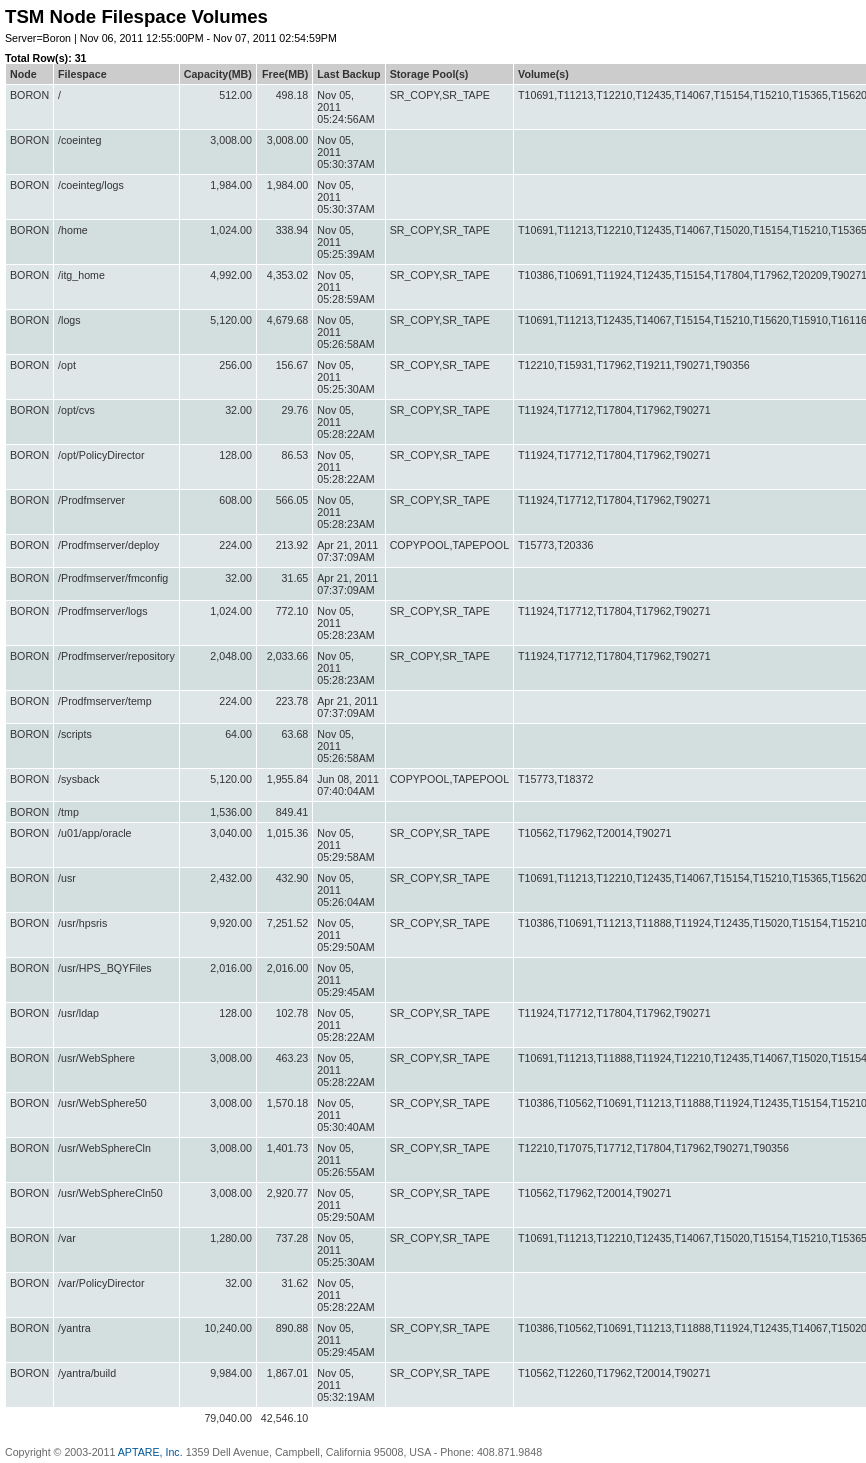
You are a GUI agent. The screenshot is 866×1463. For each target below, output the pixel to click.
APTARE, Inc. (150, 1452)
